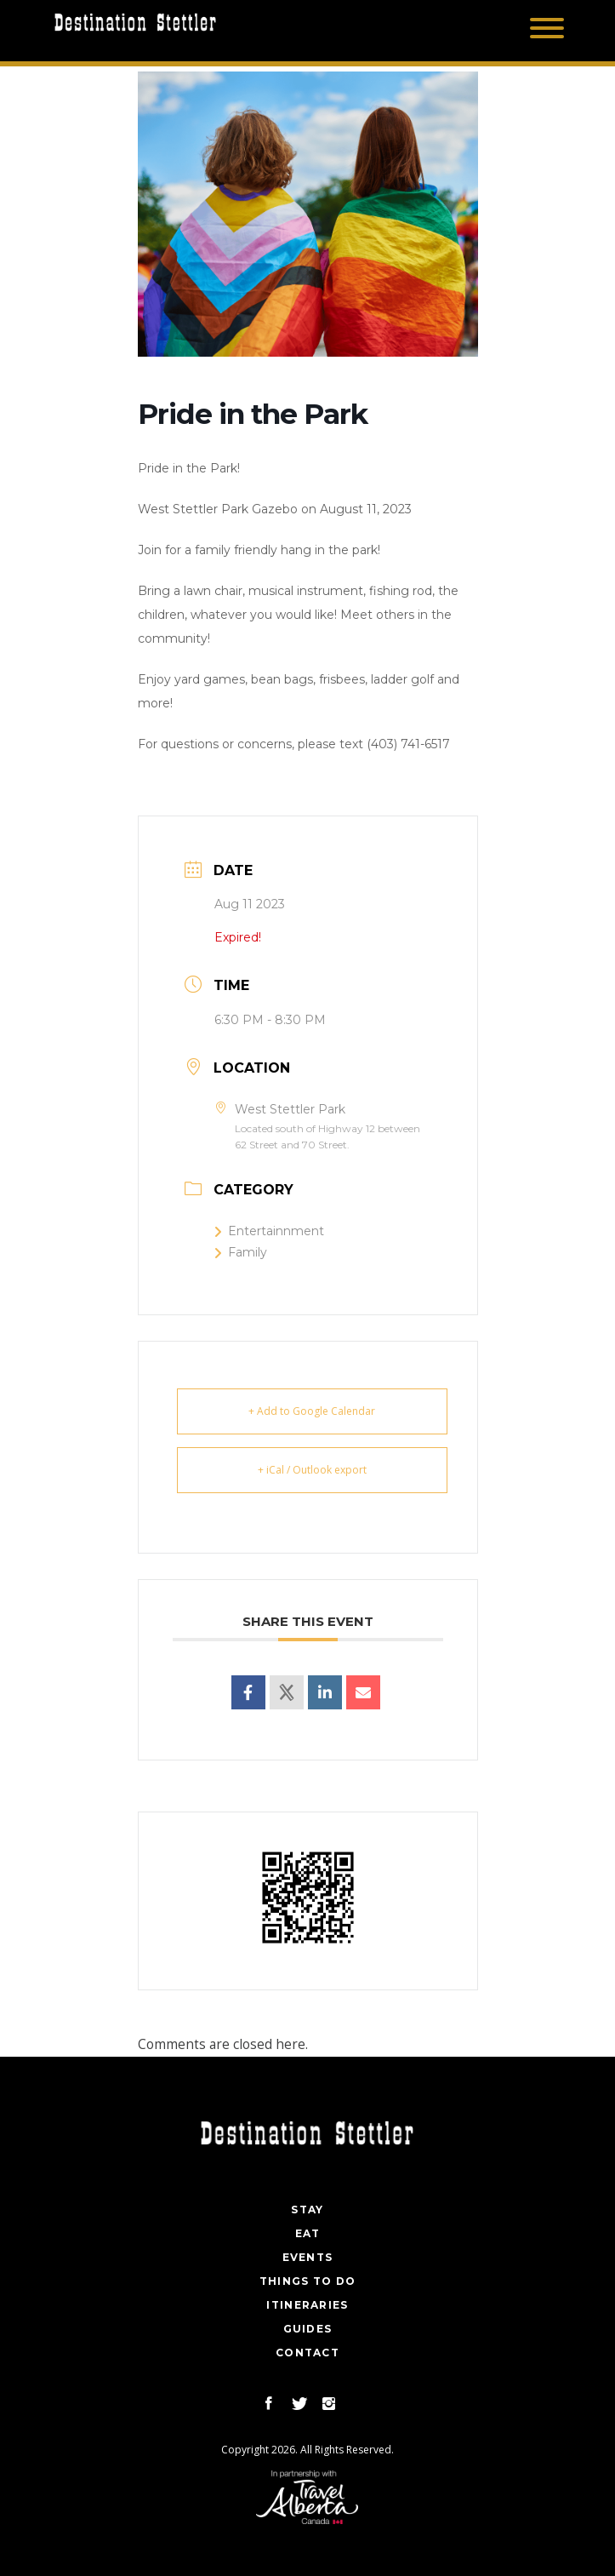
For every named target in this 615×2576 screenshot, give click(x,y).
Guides (308, 2328)
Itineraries (307, 2304)
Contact (307, 2352)
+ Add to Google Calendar (311, 1411)
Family (240, 1252)
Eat (308, 2233)
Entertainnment (269, 1231)
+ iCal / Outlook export (312, 1470)
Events (307, 2257)
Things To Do (307, 2281)
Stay (307, 2209)
